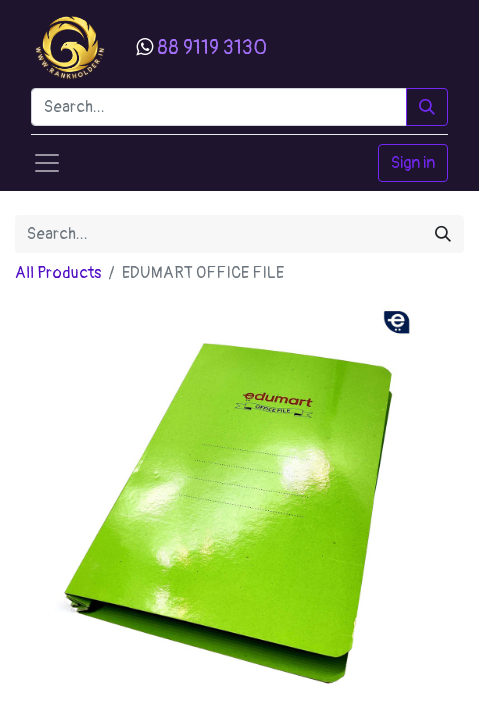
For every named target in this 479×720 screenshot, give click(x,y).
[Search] (427, 107)
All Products (58, 273)
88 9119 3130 (212, 47)
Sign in (413, 163)
